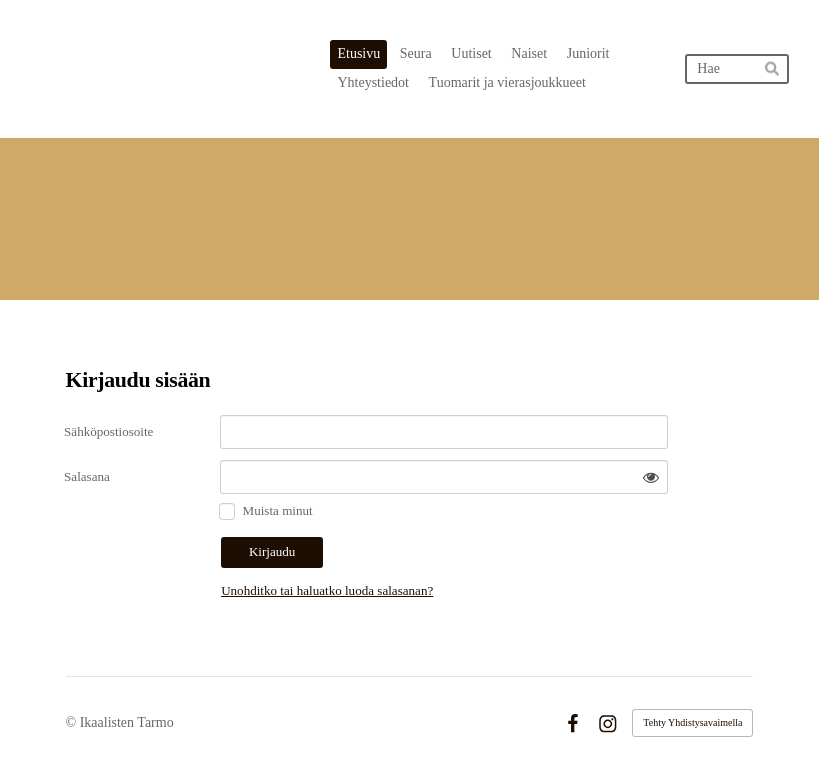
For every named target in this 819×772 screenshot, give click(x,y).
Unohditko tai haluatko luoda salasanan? (327, 590)
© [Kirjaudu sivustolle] (73, 722)
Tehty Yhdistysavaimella (692, 722)
